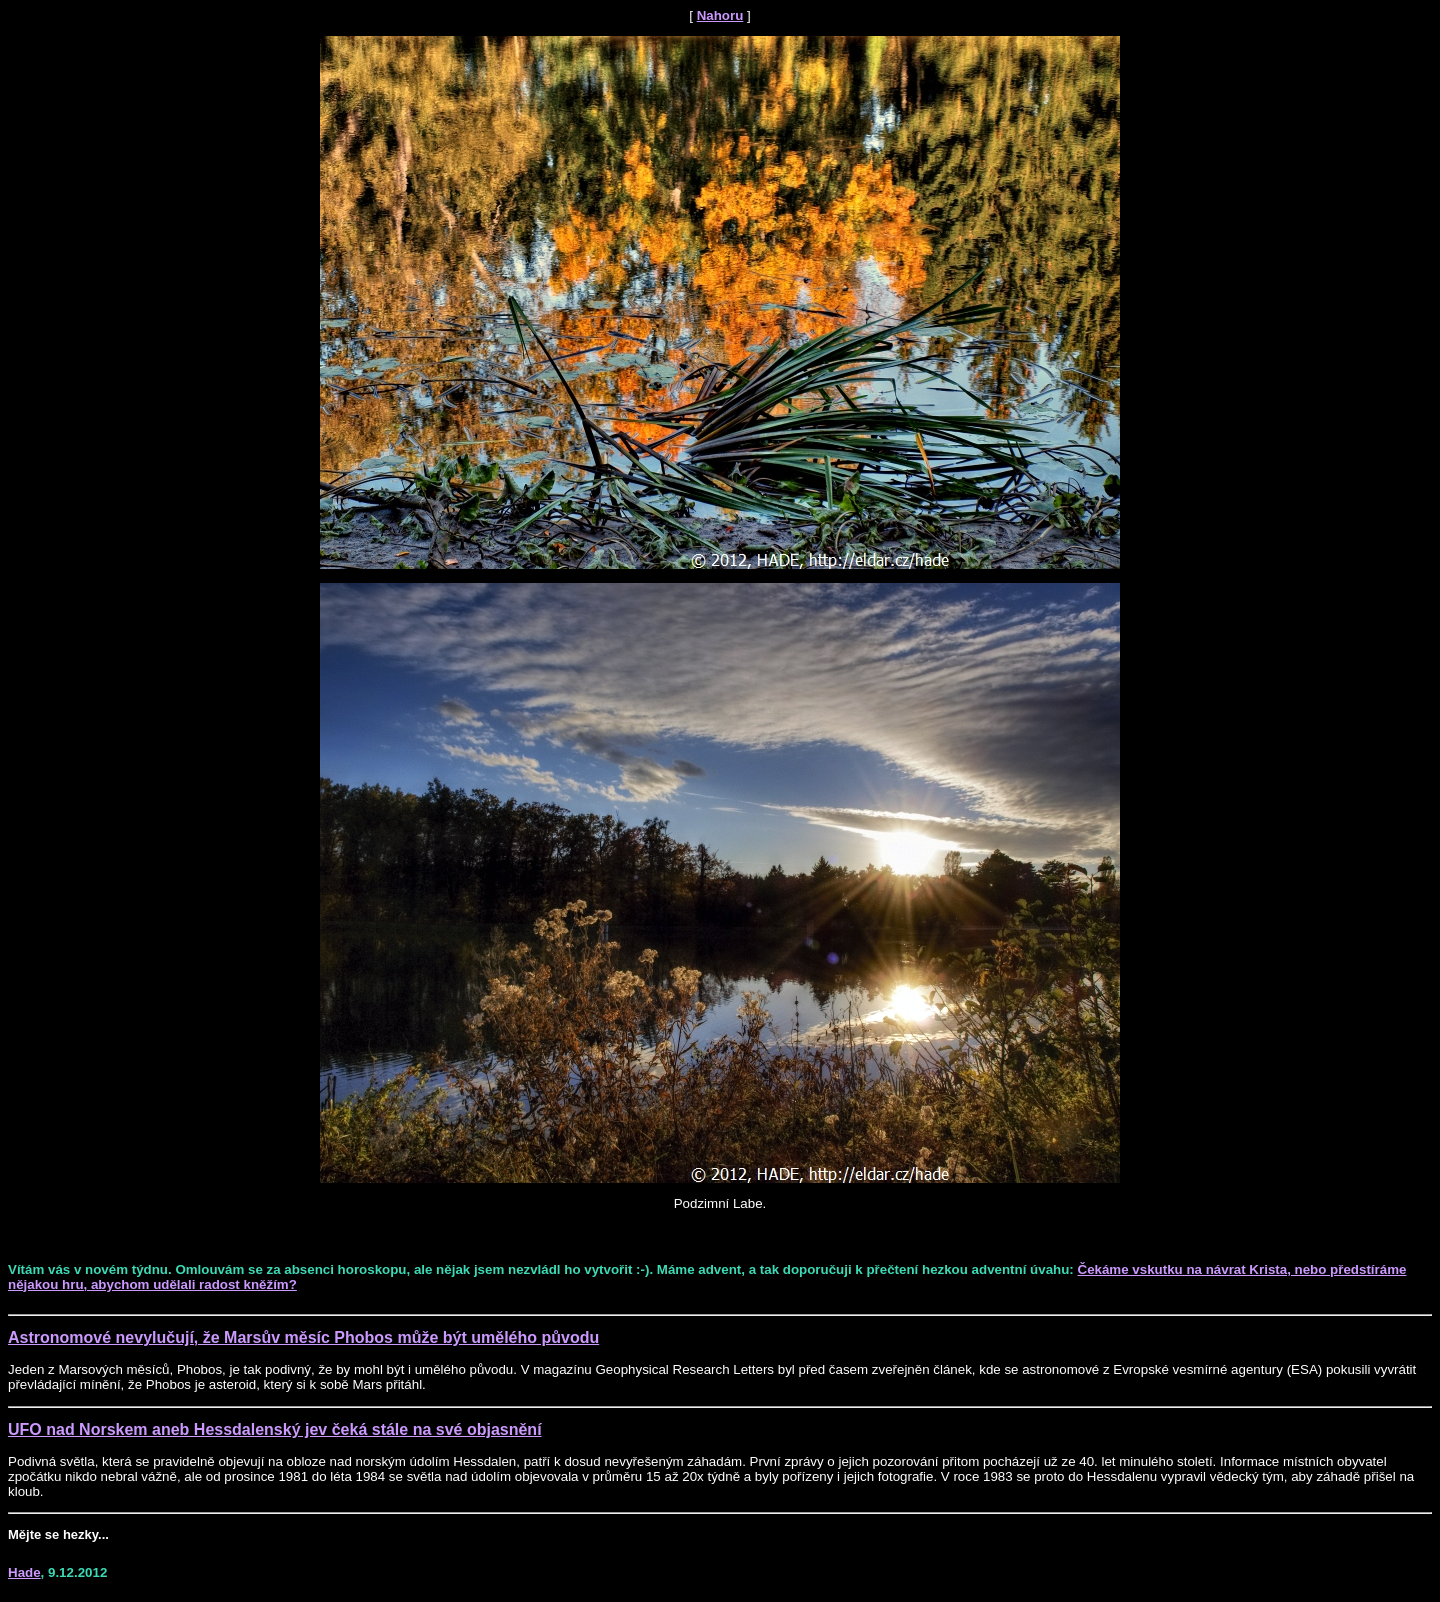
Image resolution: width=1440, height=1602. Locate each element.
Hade (24, 1572)
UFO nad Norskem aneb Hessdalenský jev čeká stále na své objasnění (275, 1429)
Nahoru (720, 15)
